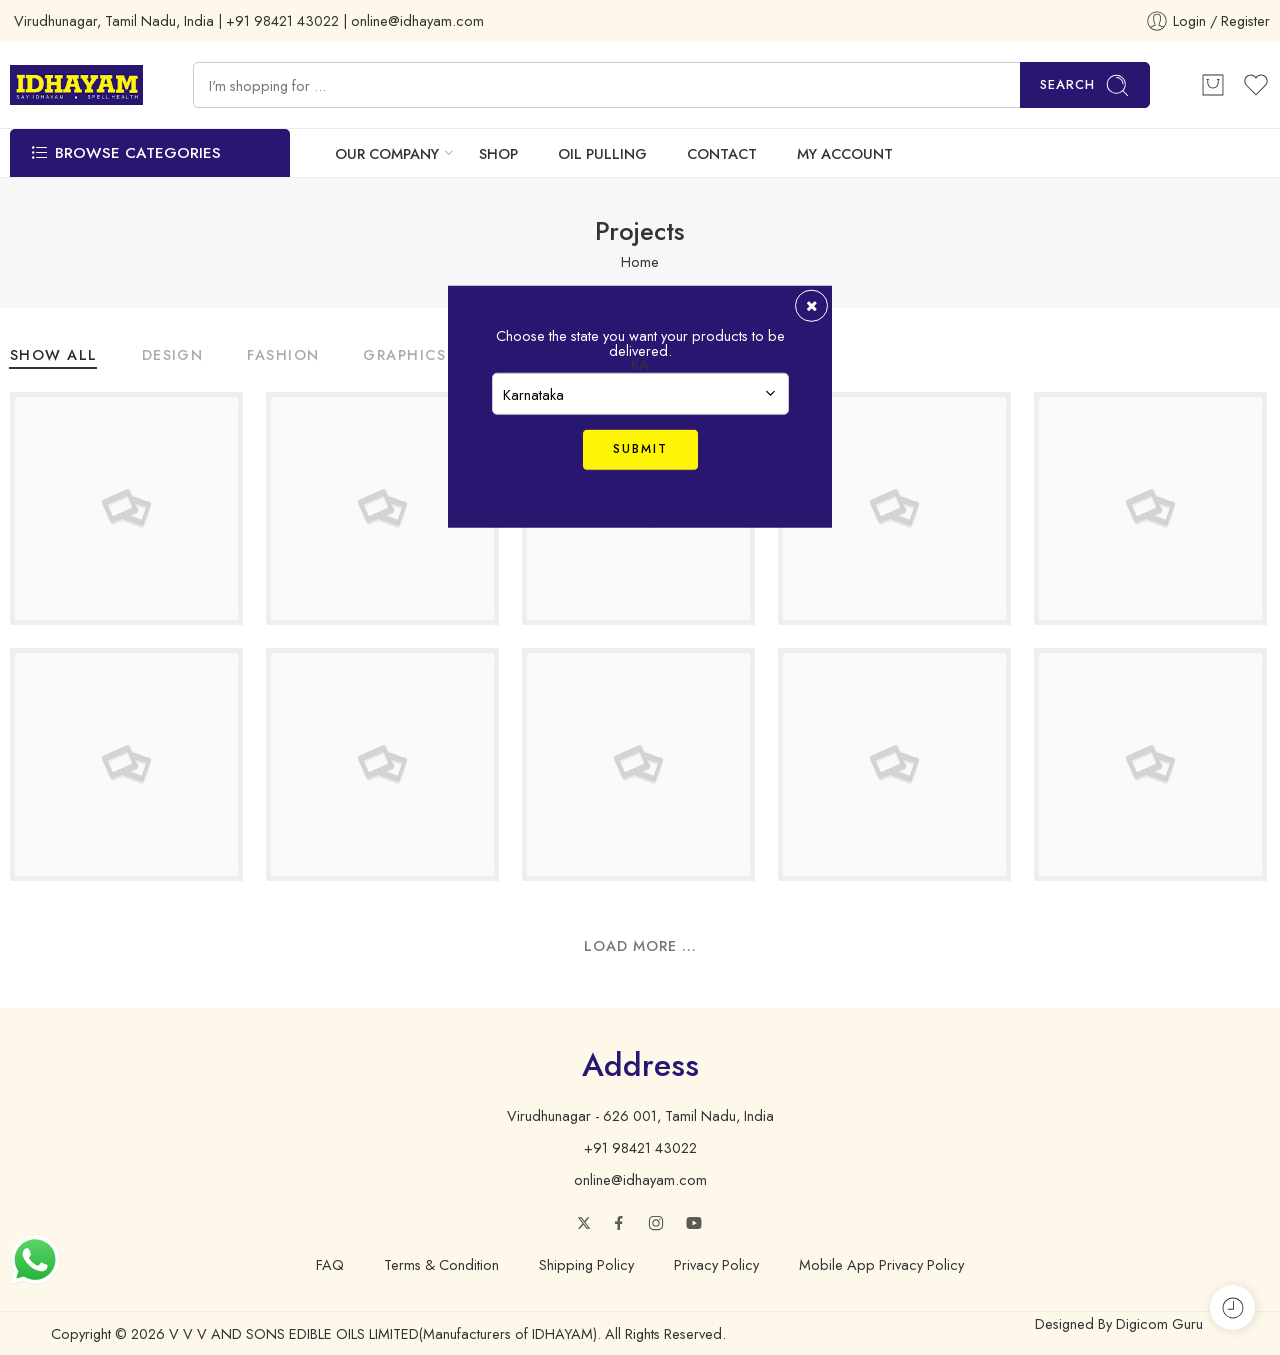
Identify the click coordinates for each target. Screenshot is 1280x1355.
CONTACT (722, 153)
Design (173, 356)
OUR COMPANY (387, 153)
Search (1085, 85)
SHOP (498, 153)
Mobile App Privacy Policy (881, 1263)
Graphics (404, 356)
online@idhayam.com (640, 1179)
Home (640, 260)
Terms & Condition (441, 1263)
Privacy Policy (716, 1263)
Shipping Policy (586, 1263)
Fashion (283, 356)
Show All (54, 356)
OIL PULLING (602, 153)
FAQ (330, 1263)
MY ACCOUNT (845, 153)
